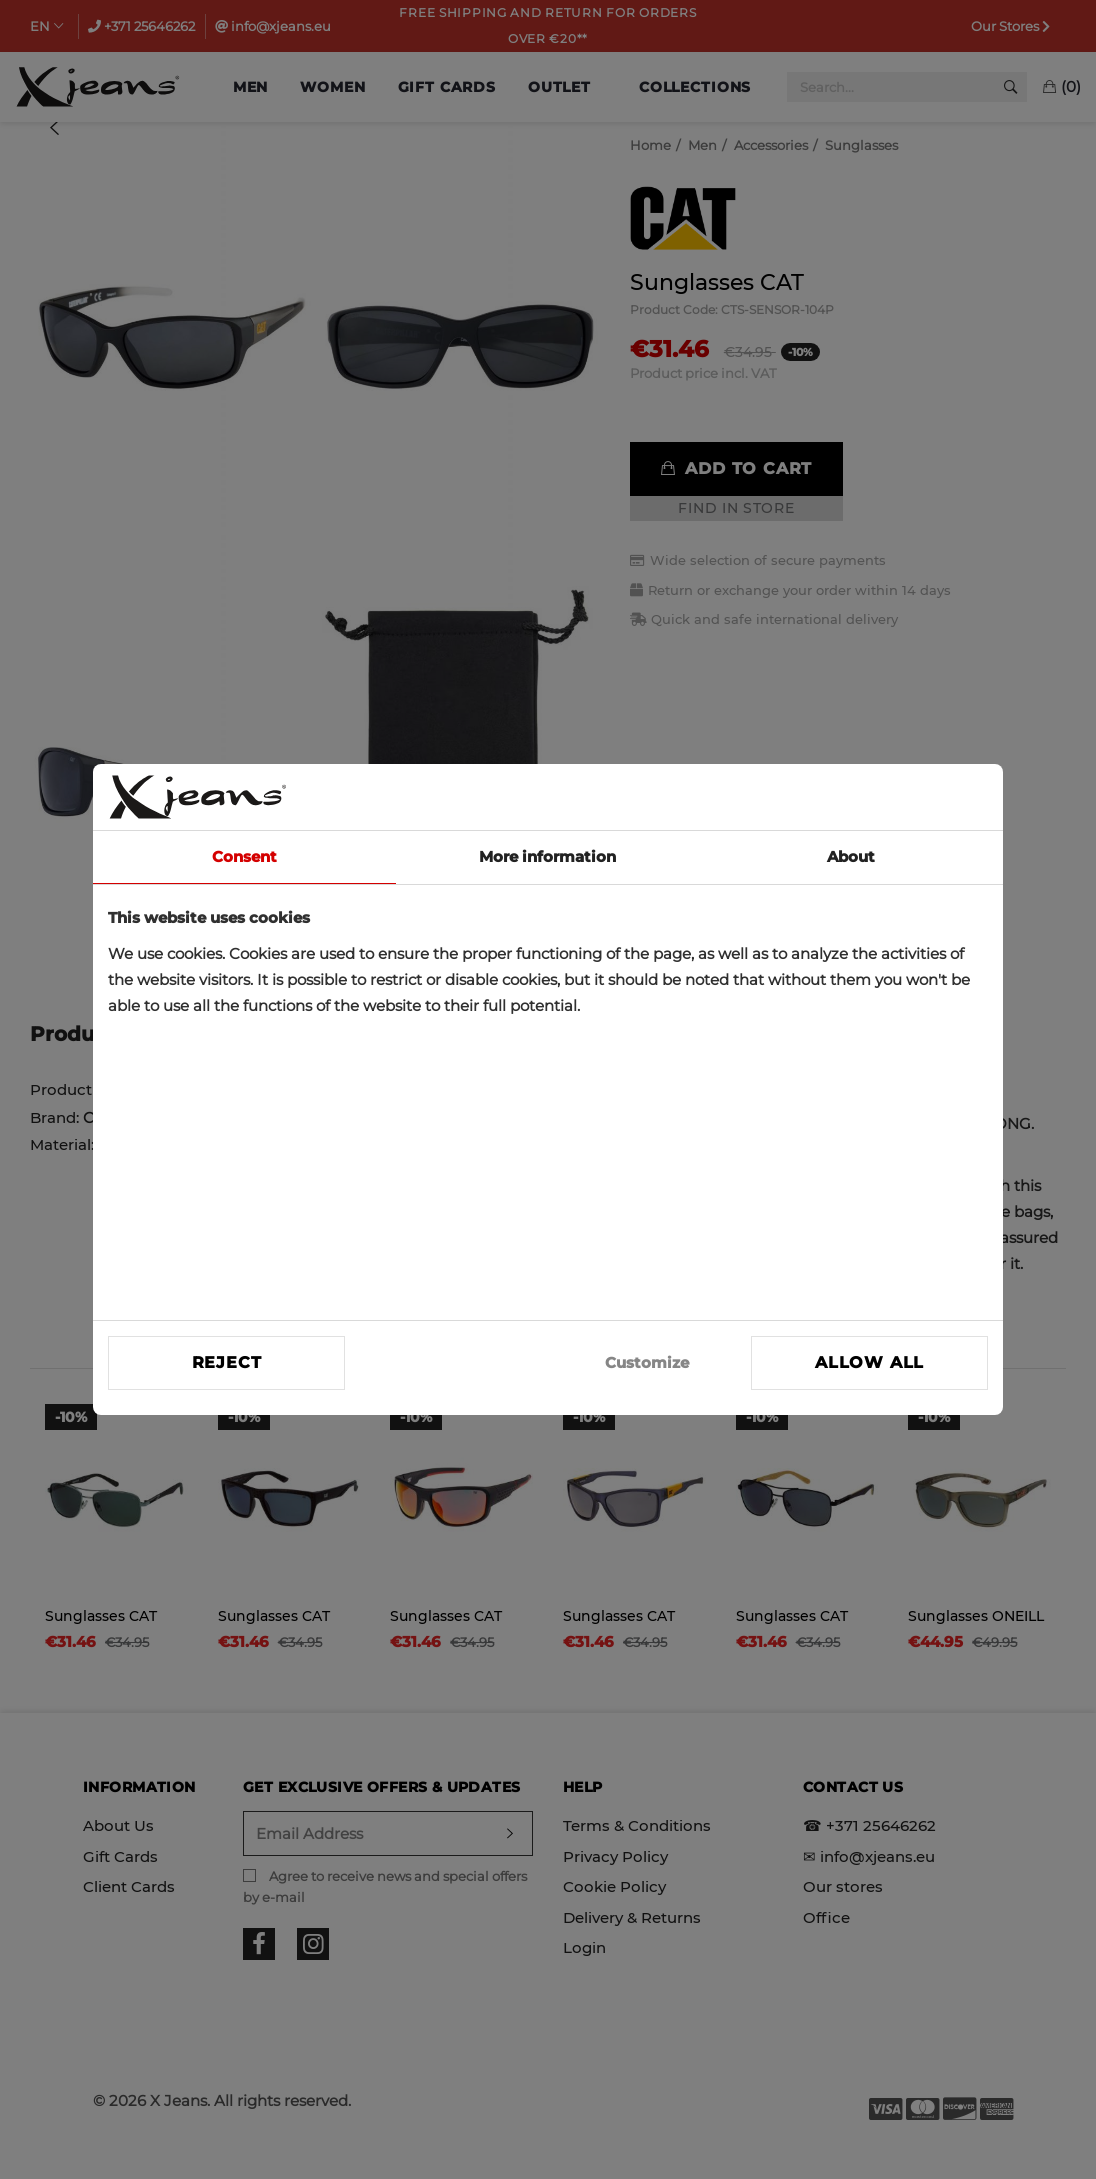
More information (547, 856)
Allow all (869, 1362)
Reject (227, 1362)
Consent (244, 856)
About (851, 856)
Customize (647, 1362)
